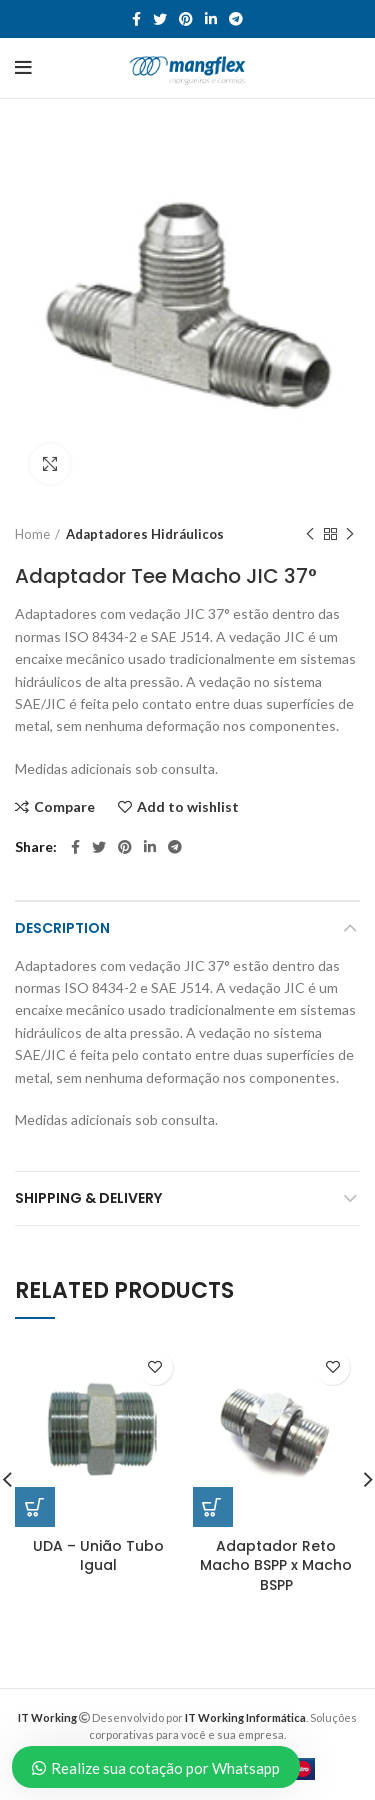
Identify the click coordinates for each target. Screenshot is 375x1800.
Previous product (310, 534)
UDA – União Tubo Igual (98, 1556)
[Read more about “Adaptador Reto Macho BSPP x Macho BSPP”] (213, 1507)
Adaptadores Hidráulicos (145, 534)
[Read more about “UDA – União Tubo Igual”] (35, 1507)
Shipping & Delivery (88, 1198)
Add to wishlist (188, 807)
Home (32, 534)
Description (62, 928)
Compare (64, 807)
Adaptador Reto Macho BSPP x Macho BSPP (276, 1565)
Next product (350, 534)
